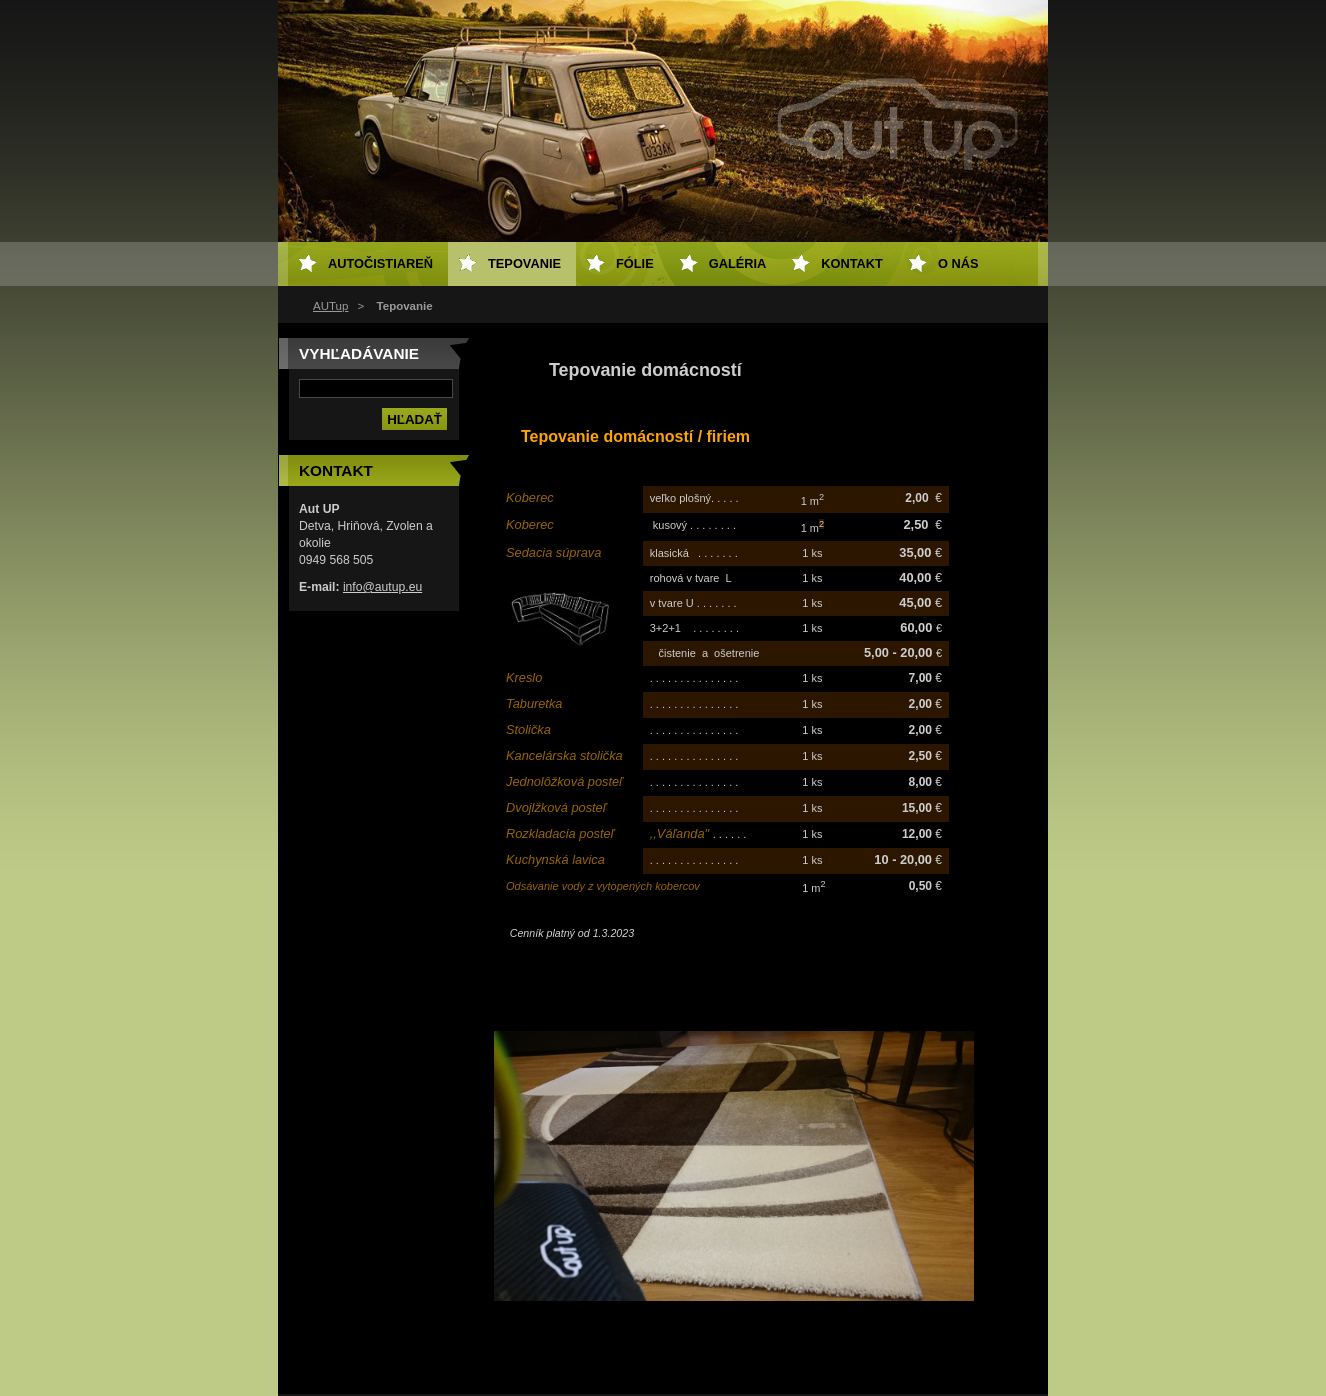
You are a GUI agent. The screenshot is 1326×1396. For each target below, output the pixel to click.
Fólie (635, 263)
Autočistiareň (380, 263)
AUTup (330, 306)
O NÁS (958, 263)
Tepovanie (524, 263)
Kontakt (852, 263)
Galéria (738, 263)
